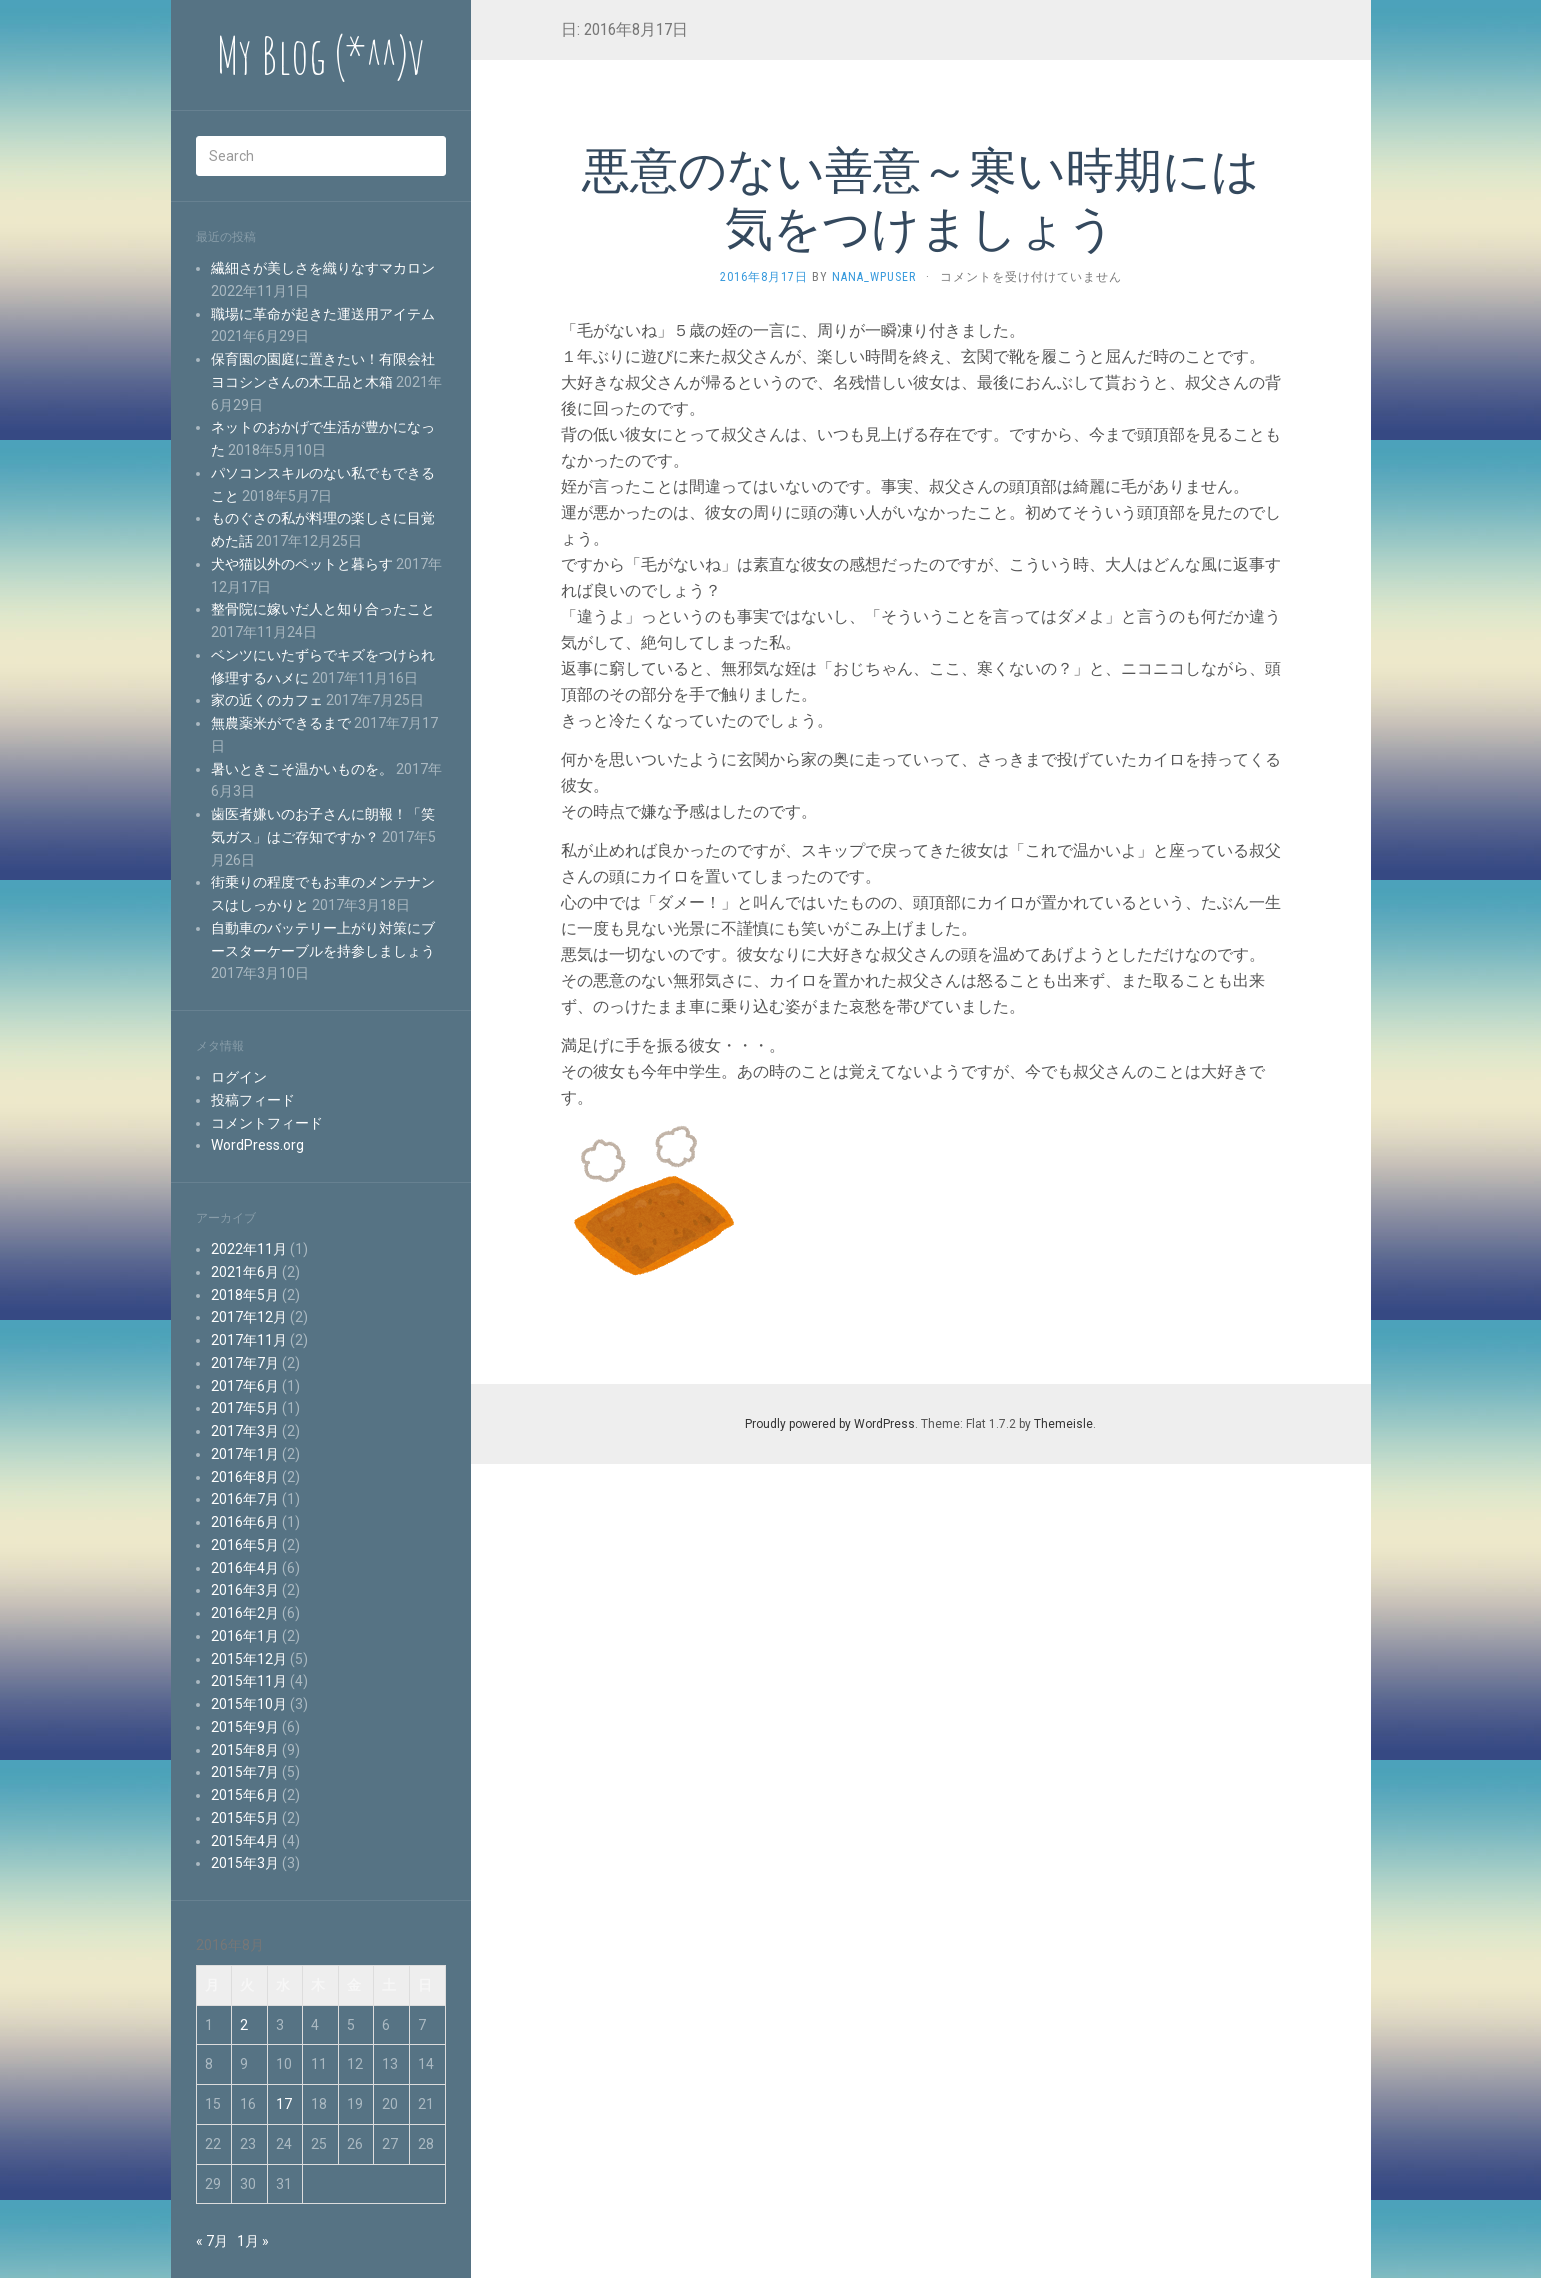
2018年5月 (245, 1295)
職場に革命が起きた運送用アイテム (323, 314)
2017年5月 (245, 1408)
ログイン (239, 1077)
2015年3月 (245, 1863)
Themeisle (1063, 1424)
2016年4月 (245, 1568)
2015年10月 (249, 1704)
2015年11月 (249, 1681)
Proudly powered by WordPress (830, 1424)
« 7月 (212, 2241)
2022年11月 (249, 1249)
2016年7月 (245, 1499)
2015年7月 (245, 1772)
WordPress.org (257, 1145)
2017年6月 (245, 1386)
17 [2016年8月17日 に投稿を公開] (284, 2104)
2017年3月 (245, 1431)
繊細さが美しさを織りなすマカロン (323, 268)
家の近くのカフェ (267, 700)
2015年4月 (245, 1841)
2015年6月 (245, 1795)
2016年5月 (245, 1545)
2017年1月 (245, 1454)
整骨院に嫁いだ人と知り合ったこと (323, 609)
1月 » (253, 2241)
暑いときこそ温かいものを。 (302, 769)
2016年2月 (245, 1613)
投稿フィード (253, 1100)
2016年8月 (245, 1477)
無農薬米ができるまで (281, 723)
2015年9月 (245, 1727)
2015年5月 (245, 1818)
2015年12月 (249, 1659)
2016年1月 (245, 1636)
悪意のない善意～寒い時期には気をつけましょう (921, 197)
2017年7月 (245, 1363)
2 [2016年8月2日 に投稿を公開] (244, 2025)
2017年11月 (249, 1340)
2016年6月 (245, 1522)
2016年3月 (245, 1590)
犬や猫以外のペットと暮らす (302, 564)
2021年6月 (245, 1272)
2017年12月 (249, 1317)
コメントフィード (267, 1123)
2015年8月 (245, 1750)
